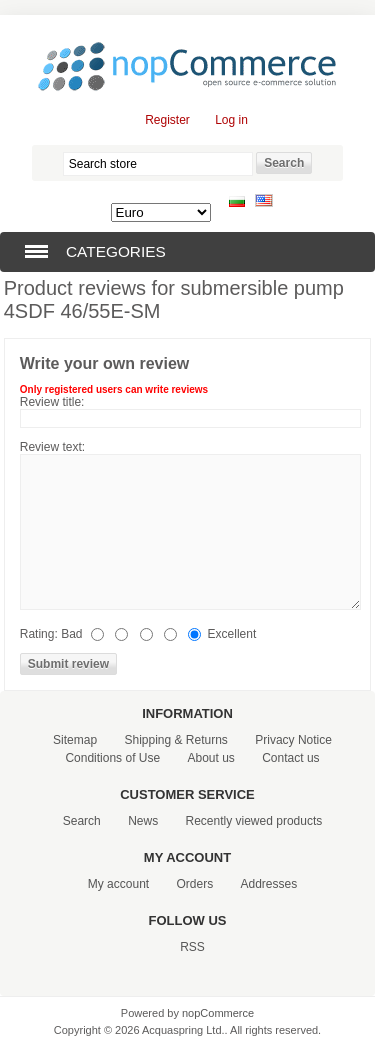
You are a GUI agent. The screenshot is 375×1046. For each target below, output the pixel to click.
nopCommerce (218, 1013)
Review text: (52, 447)
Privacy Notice (293, 740)
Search (82, 821)
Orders (194, 884)
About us (210, 758)
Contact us (290, 758)
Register (167, 120)
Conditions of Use (112, 758)
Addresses (269, 884)
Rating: (39, 634)
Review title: (52, 402)
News (143, 821)
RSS (192, 947)
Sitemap (75, 740)
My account (118, 884)
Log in (231, 120)
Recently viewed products (254, 821)
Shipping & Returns (175, 740)
